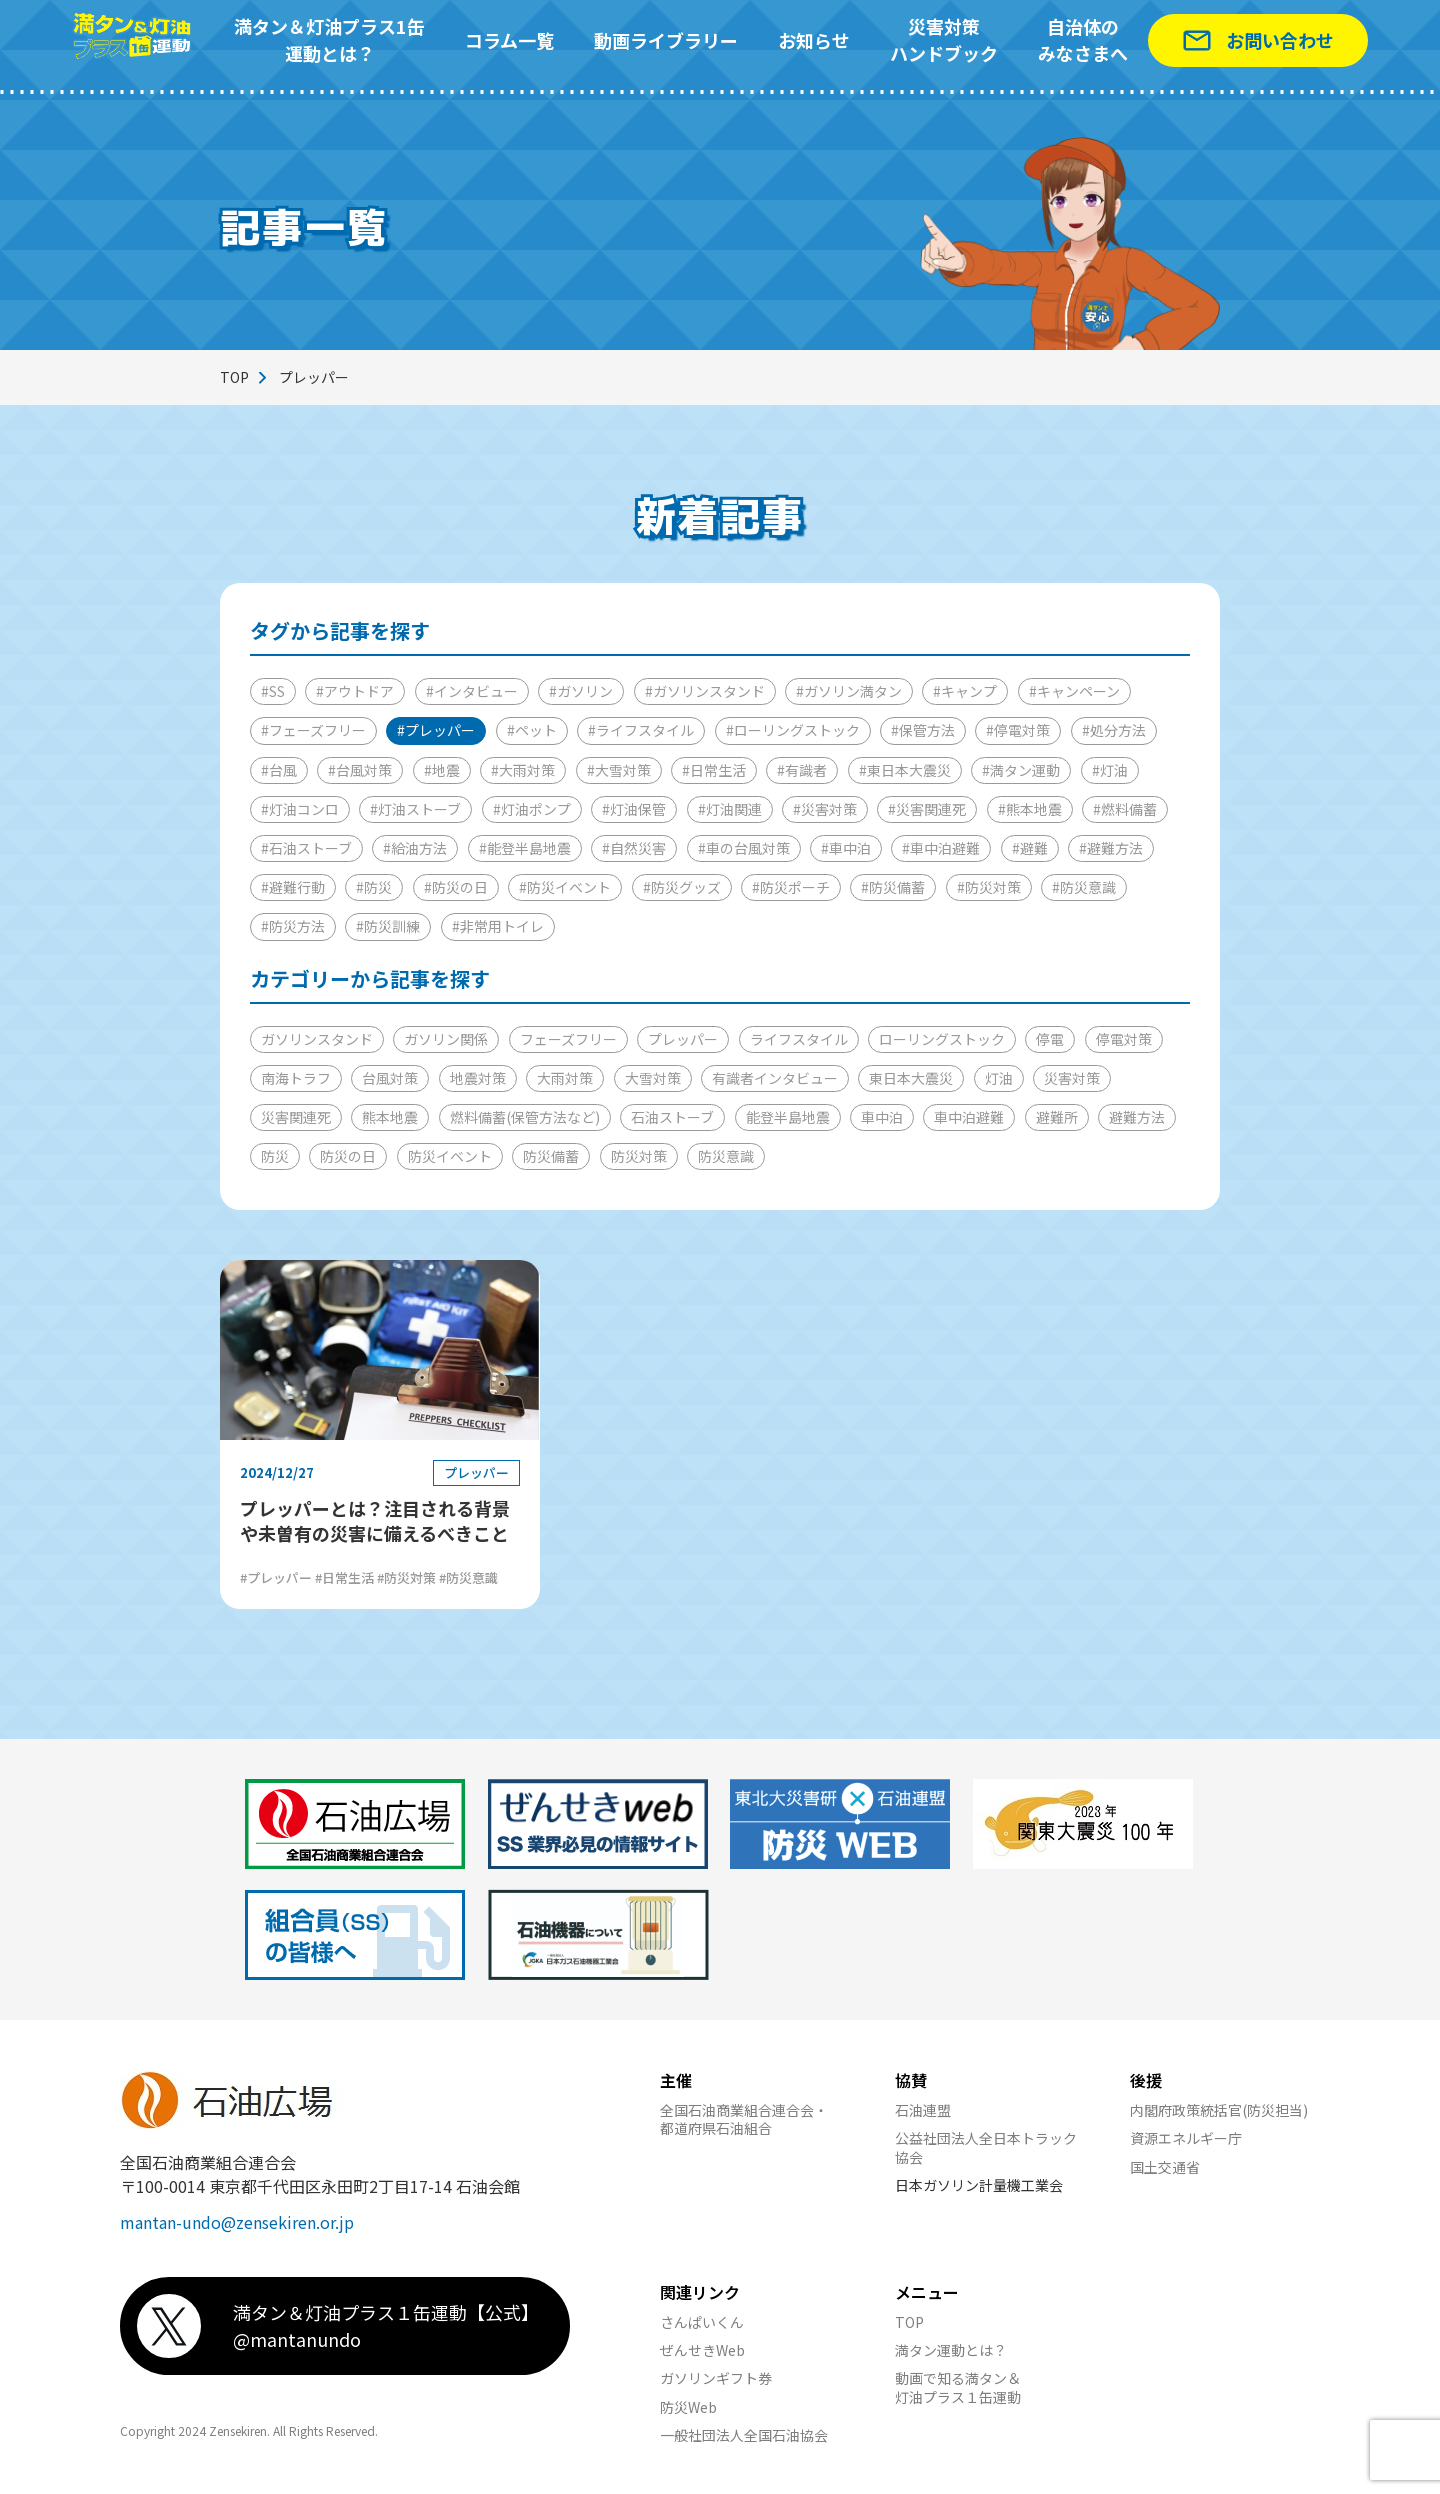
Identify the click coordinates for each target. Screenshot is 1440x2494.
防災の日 (348, 1156)
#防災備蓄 (893, 887)
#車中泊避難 (941, 848)
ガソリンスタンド (317, 1039)
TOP (234, 377)
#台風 (279, 770)
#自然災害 (634, 848)
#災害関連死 (927, 809)
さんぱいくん (702, 2322)
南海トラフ (296, 1078)
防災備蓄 (551, 1156)
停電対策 (1124, 1039)
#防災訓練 (388, 926)
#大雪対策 (619, 770)
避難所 (1057, 1117)
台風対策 (390, 1078)
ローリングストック (942, 1039)
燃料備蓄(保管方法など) (525, 1117)
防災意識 (726, 1156)
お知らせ (814, 40)
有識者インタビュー (775, 1078)
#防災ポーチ (791, 887)
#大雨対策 (523, 770)
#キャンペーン (1074, 691)
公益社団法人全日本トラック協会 (986, 2147)
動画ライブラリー (666, 40)
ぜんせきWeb (702, 2350)
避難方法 (1137, 1117)
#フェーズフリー (313, 730)
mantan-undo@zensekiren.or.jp (237, 2222)
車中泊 (882, 1117)
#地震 (442, 770)
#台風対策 (360, 770)
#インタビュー (472, 691)
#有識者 (802, 770)
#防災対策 (989, 887)
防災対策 (639, 1156)
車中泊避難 (969, 1117)
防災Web (688, 2407)
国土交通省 (1165, 2167)
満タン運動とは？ (951, 2350)
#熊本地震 (1030, 809)
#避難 (1030, 848)
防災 (275, 1156)
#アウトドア (355, 691)
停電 (1050, 1039)
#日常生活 (714, 770)
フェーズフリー (568, 1039)
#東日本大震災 (905, 770)
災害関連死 (296, 1117)
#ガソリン (581, 691)
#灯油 (1110, 770)
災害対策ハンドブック (944, 39)
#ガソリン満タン (849, 691)
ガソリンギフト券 (716, 2378)
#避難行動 (293, 887)
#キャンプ (965, 691)
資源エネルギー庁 (1186, 2138)
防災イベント (450, 1156)
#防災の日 (456, 887)
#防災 (374, 887)
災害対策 (1072, 1078)
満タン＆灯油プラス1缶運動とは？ (329, 39)
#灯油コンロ (300, 809)
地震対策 (478, 1078)
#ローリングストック (793, 730)
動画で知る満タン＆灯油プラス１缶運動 (958, 2387)
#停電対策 (1018, 730)
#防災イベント (565, 887)
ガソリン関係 (446, 1039)
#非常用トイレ (498, 926)
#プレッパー (436, 730)
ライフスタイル (799, 1039)
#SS (273, 691)
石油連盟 (923, 2110)
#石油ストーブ (306, 848)
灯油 (999, 1078)
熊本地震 (390, 1117)
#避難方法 (1111, 848)
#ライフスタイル (641, 730)
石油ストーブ (672, 1117)
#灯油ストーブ (415, 809)
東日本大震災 (911, 1078)
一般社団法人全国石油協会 (744, 2435)
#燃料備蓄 (1125, 809)
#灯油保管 (634, 809)
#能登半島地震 (525, 848)
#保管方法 (923, 730)
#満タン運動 (1021, 770)
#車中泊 (846, 848)
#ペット (532, 730)
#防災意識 (1084, 887)
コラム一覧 (509, 40)
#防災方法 (293, 926)
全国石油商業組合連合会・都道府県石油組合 (744, 2119)
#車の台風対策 (744, 848)
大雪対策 (653, 1078)
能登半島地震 (788, 1117)
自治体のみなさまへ (1083, 39)
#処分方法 (1114, 730)
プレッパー (683, 1039)
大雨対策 (565, 1078)
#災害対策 (825, 809)
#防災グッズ (682, 887)
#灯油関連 (730, 809)
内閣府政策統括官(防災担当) (1219, 2110)
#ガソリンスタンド (705, 691)
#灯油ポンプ (532, 809)
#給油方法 (415, 848)
